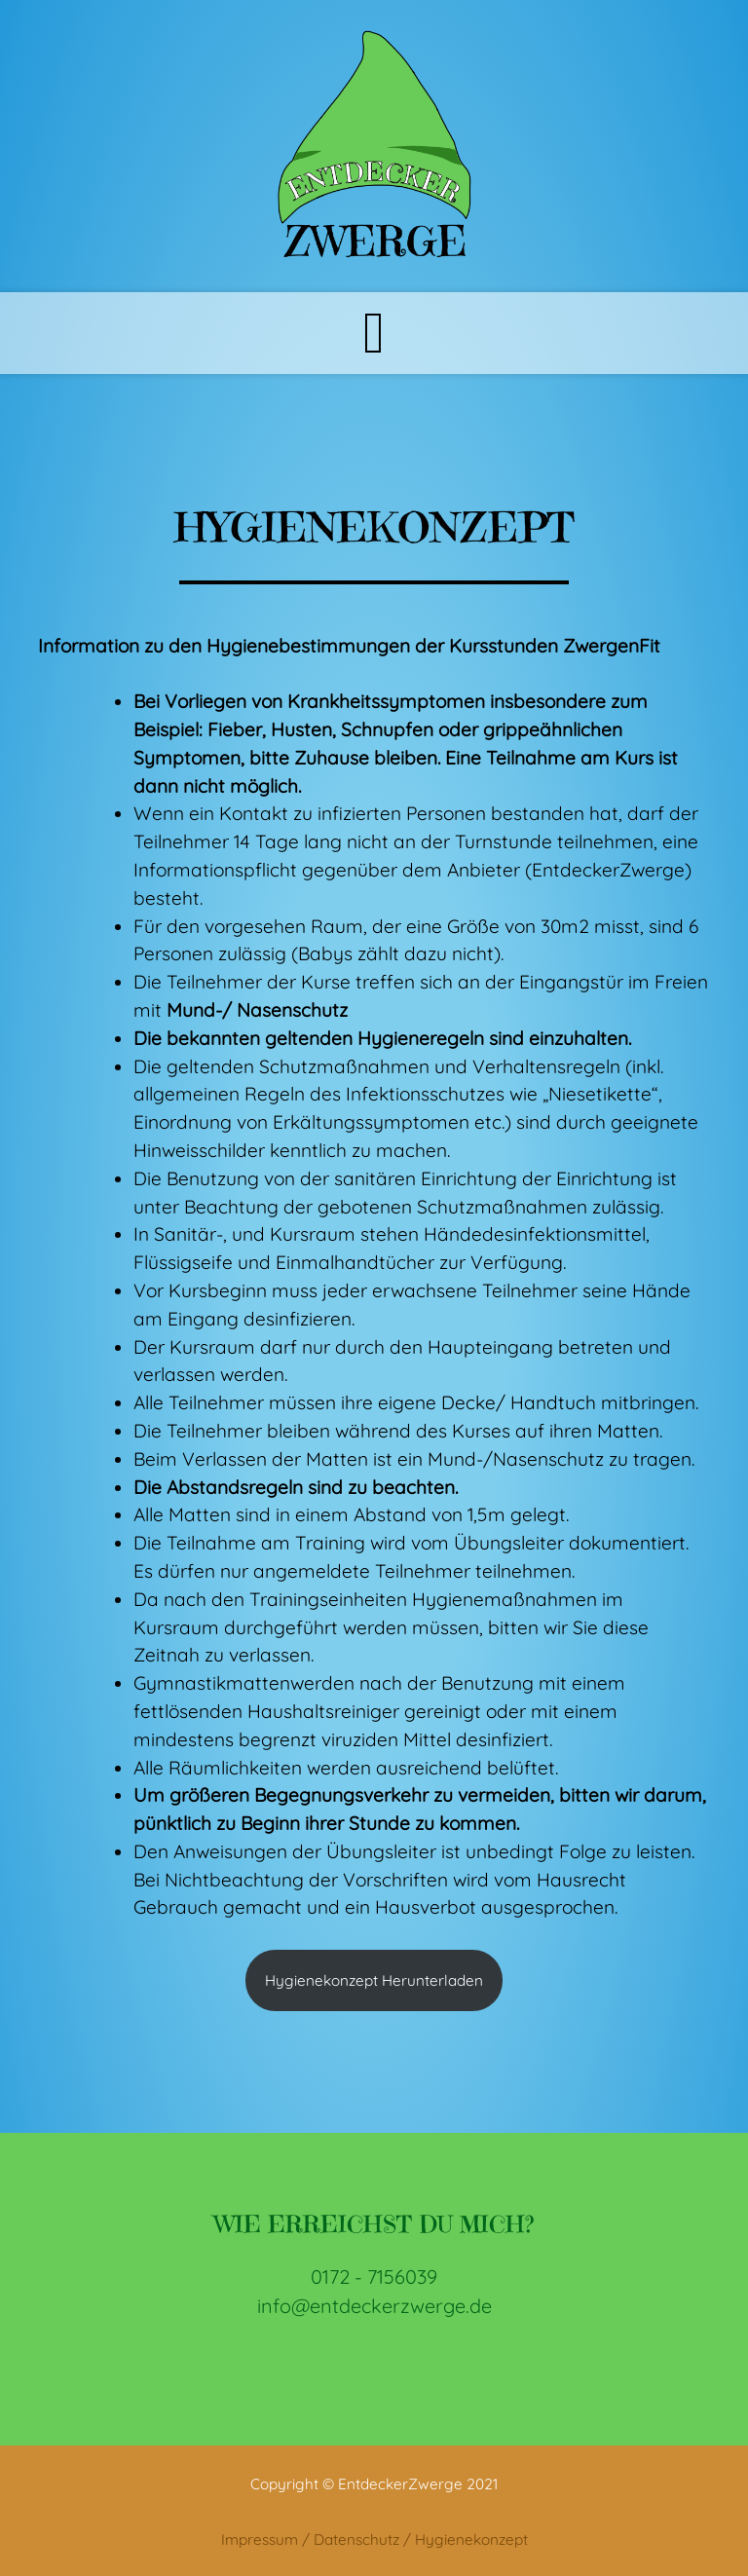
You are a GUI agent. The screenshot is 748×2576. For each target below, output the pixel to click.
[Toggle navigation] (374, 333)
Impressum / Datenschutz (310, 2539)
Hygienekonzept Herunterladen (374, 1980)
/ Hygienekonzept (465, 2539)
